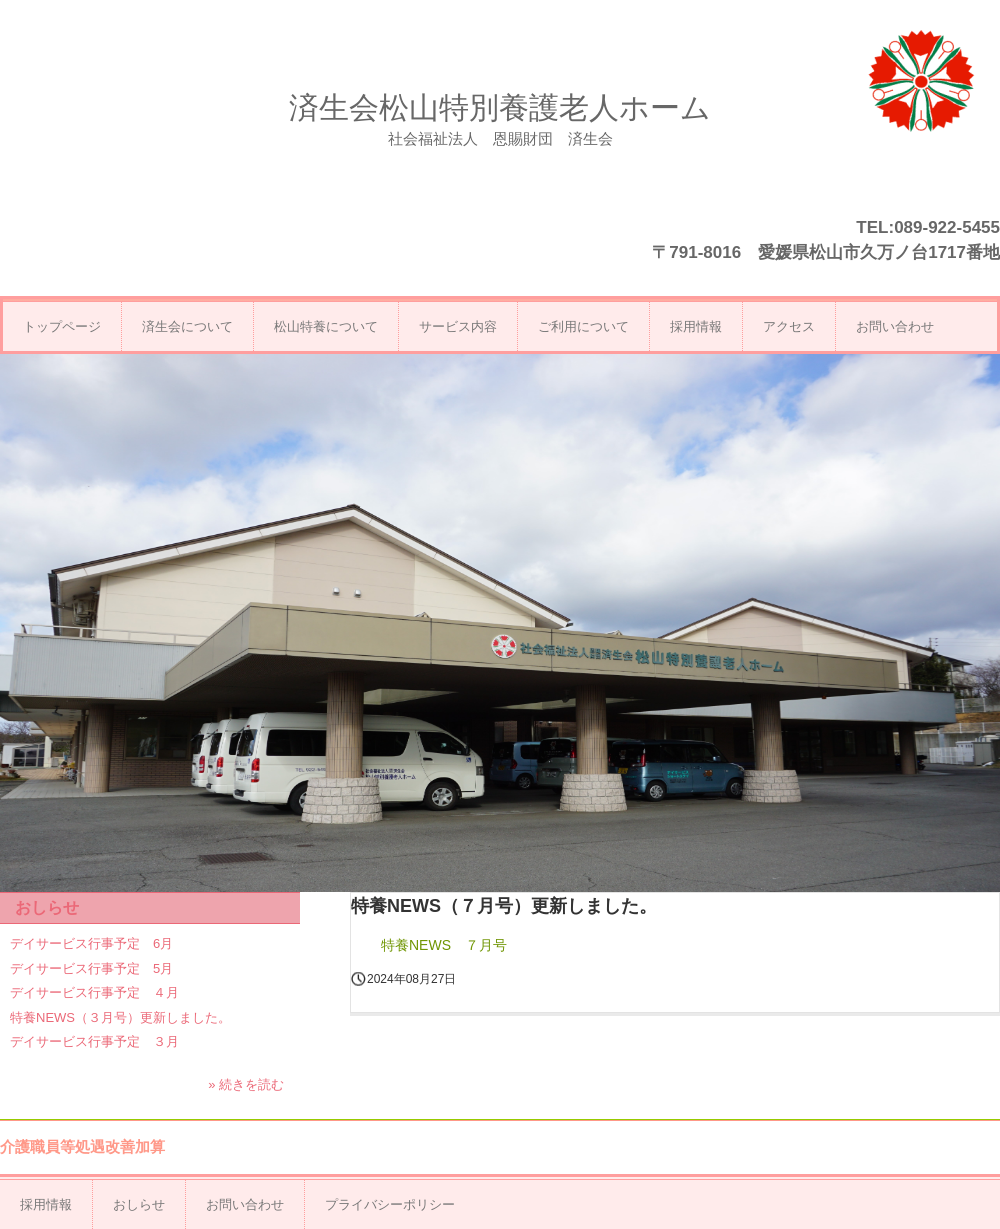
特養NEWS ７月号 (444, 945)
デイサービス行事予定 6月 (91, 943)
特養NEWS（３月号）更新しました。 (120, 1017)
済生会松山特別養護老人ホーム (500, 107)
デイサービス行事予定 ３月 (94, 1041)
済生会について (187, 326)
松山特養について (326, 326)
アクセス (789, 326)
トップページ (62, 326)
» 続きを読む (246, 1084)
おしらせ (47, 907)
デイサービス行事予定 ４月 (94, 992)
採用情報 (696, 326)
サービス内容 (458, 326)
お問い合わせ (895, 326)
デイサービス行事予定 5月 (91, 968)
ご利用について (583, 326)
